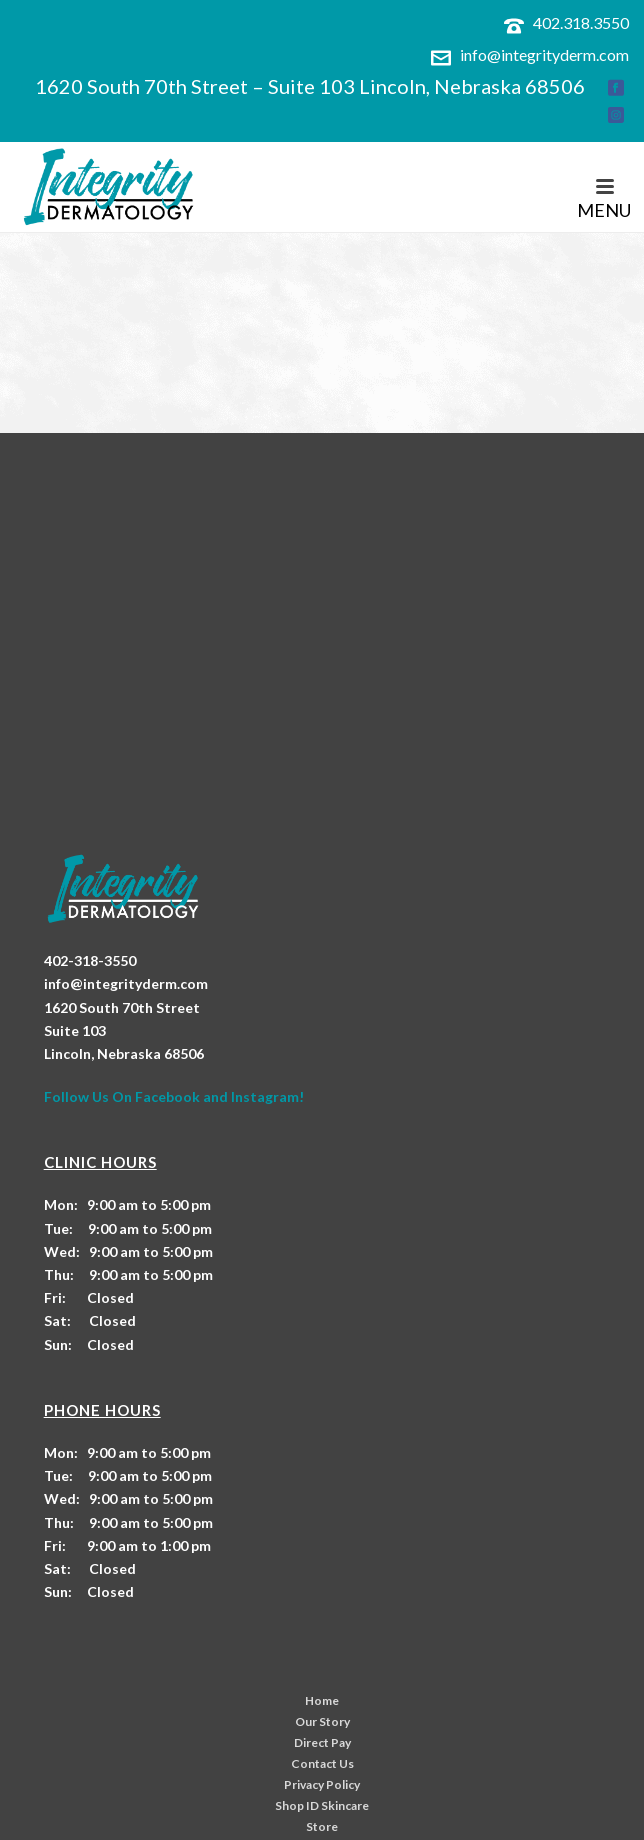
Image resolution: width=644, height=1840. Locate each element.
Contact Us (322, 1763)
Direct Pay (322, 1742)
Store (322, 1826)
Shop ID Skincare (322, 1805)
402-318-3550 (90, 960)
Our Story (322, 1721)
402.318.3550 (581, 22)
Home (322, 1700)
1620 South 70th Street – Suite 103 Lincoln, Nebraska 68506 (310, 86)
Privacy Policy (322, 1784)
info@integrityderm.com (544, 54)
